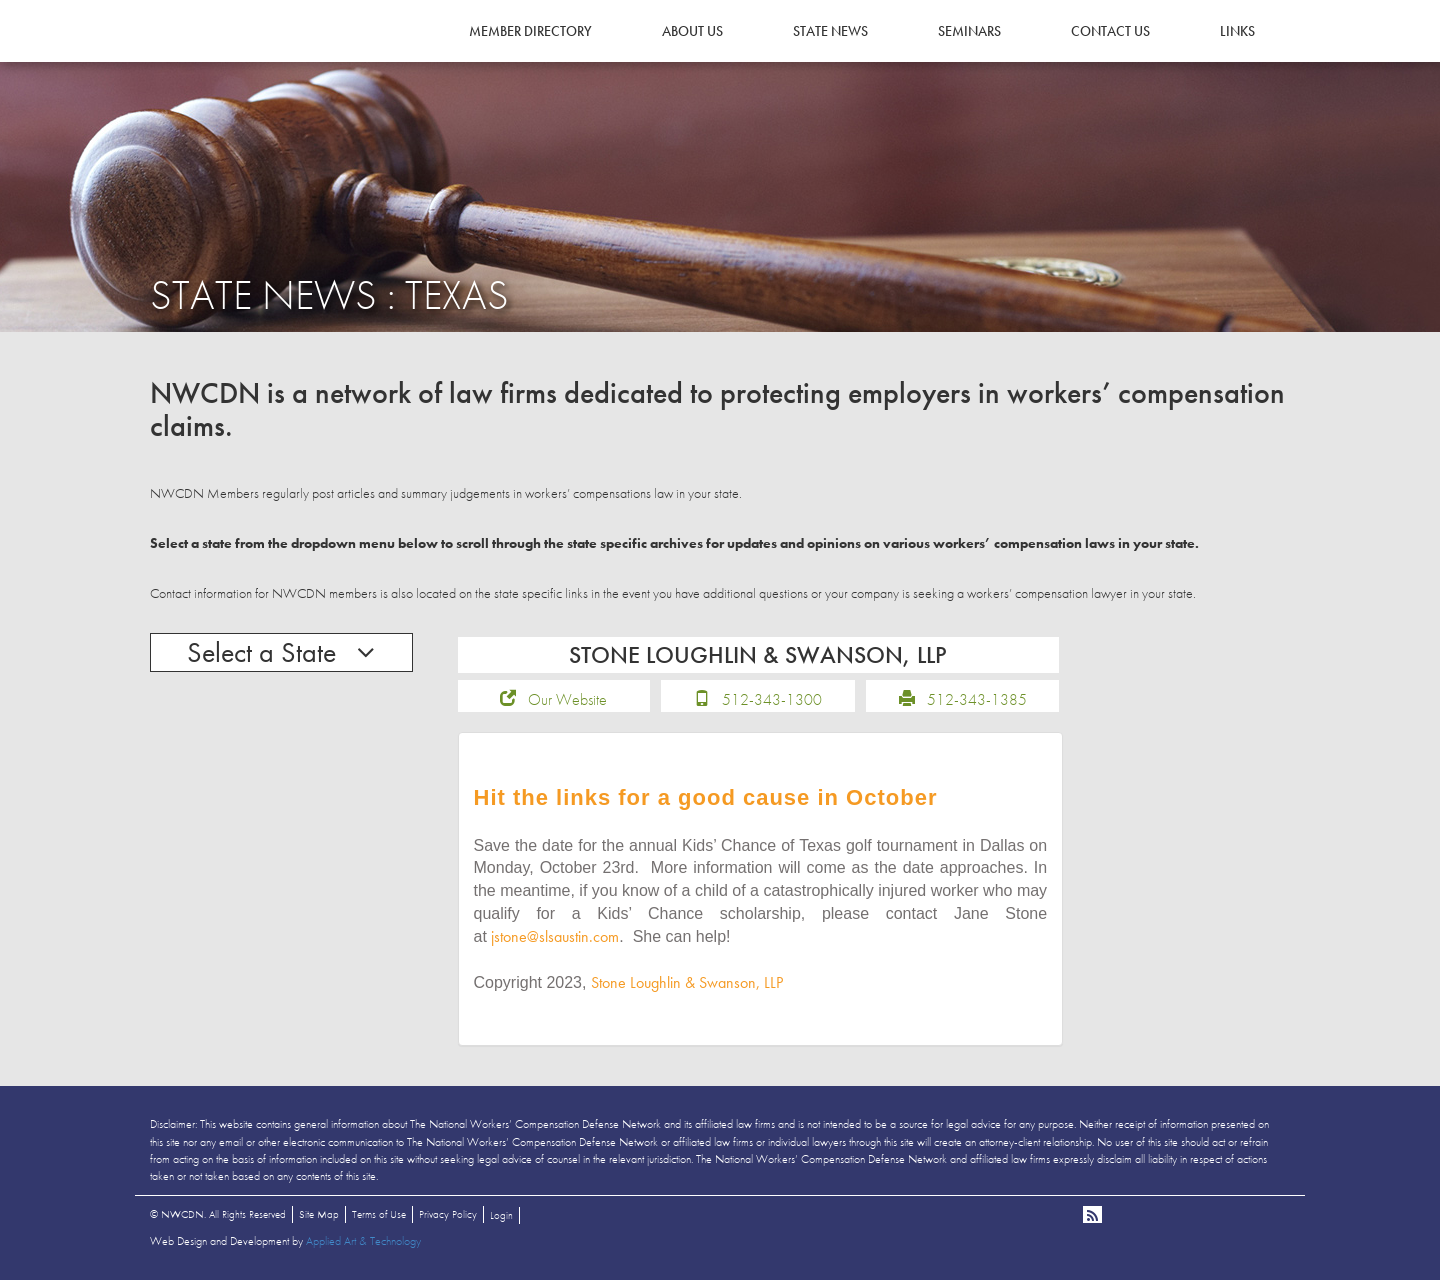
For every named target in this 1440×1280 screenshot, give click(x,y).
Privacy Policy (448, 1214)
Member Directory (530, 31)
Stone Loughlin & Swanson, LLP (687, 982)
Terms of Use (379, 1214)
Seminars (969, 31)
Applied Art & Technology (363, 1241)
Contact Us (1110, 31)
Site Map (319, 1214)
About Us (692, 31)
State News (830, 31)
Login (501, 1215)
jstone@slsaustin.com (555, 936)
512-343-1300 (772, 699)
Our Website (567, 699)
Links (1237, 31)
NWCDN (205, 56)
